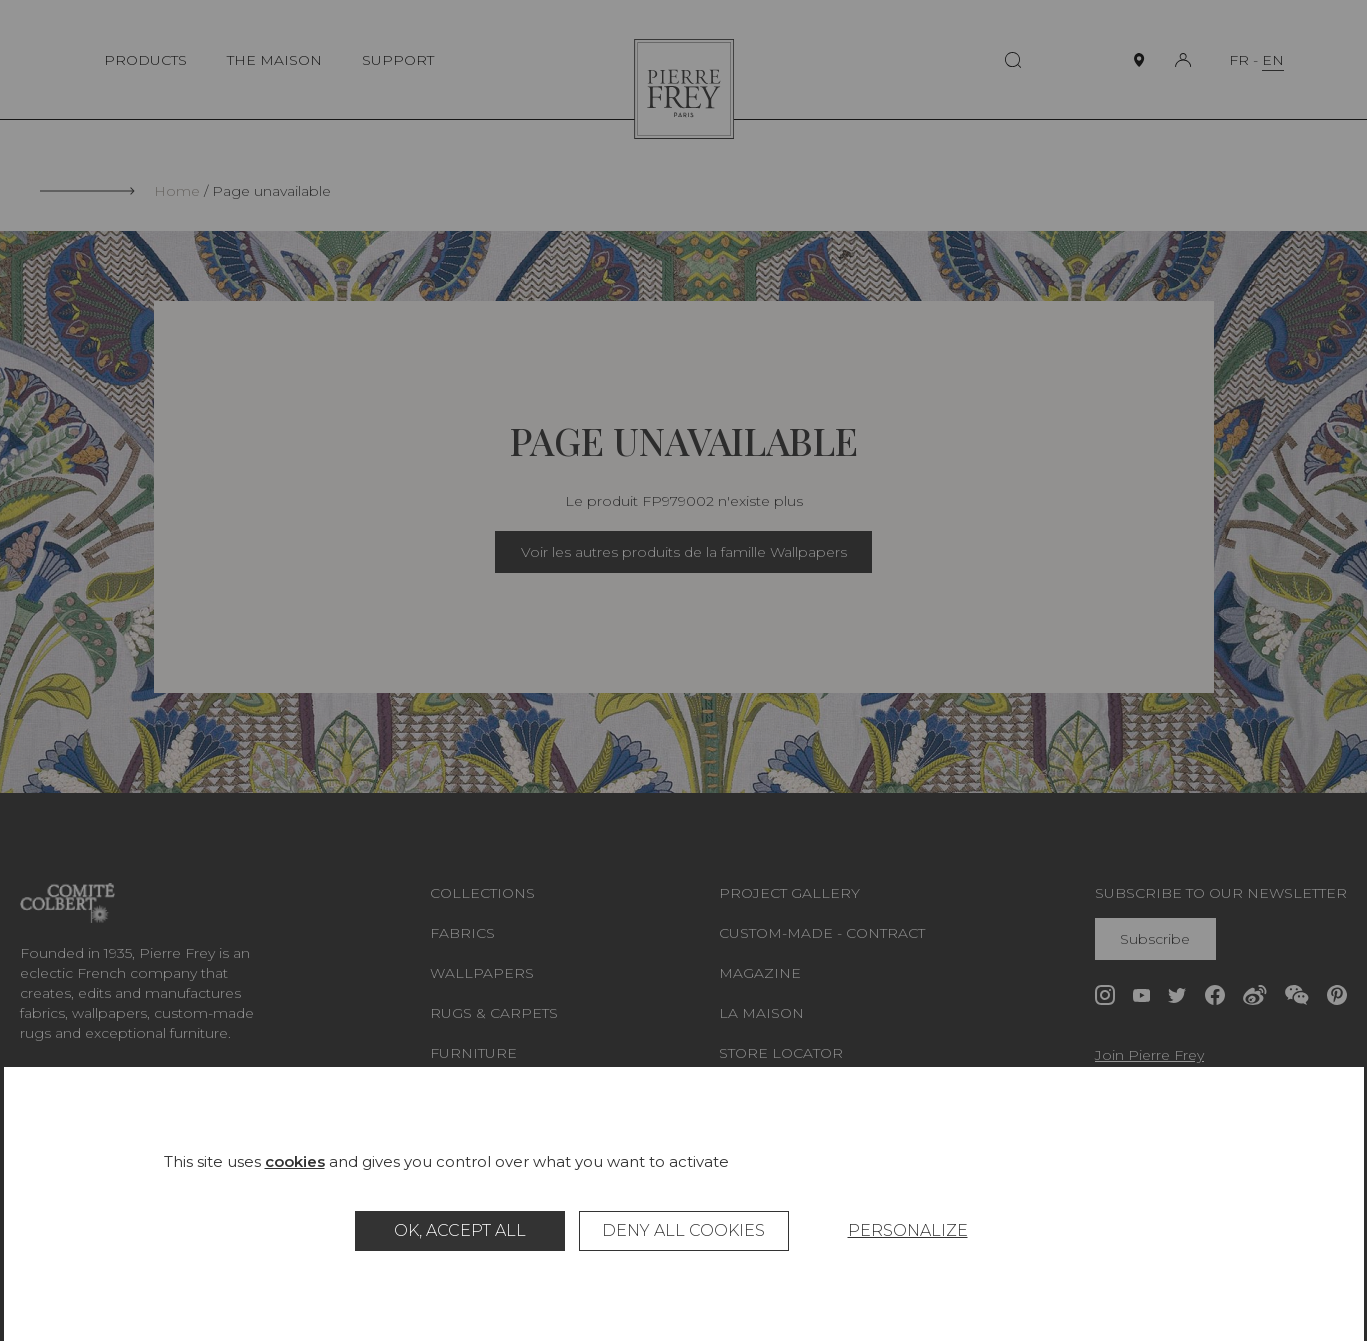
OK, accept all (460, 1230)
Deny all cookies (683, 1230)
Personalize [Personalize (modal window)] (908, 1230)
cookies (295, 1161)
